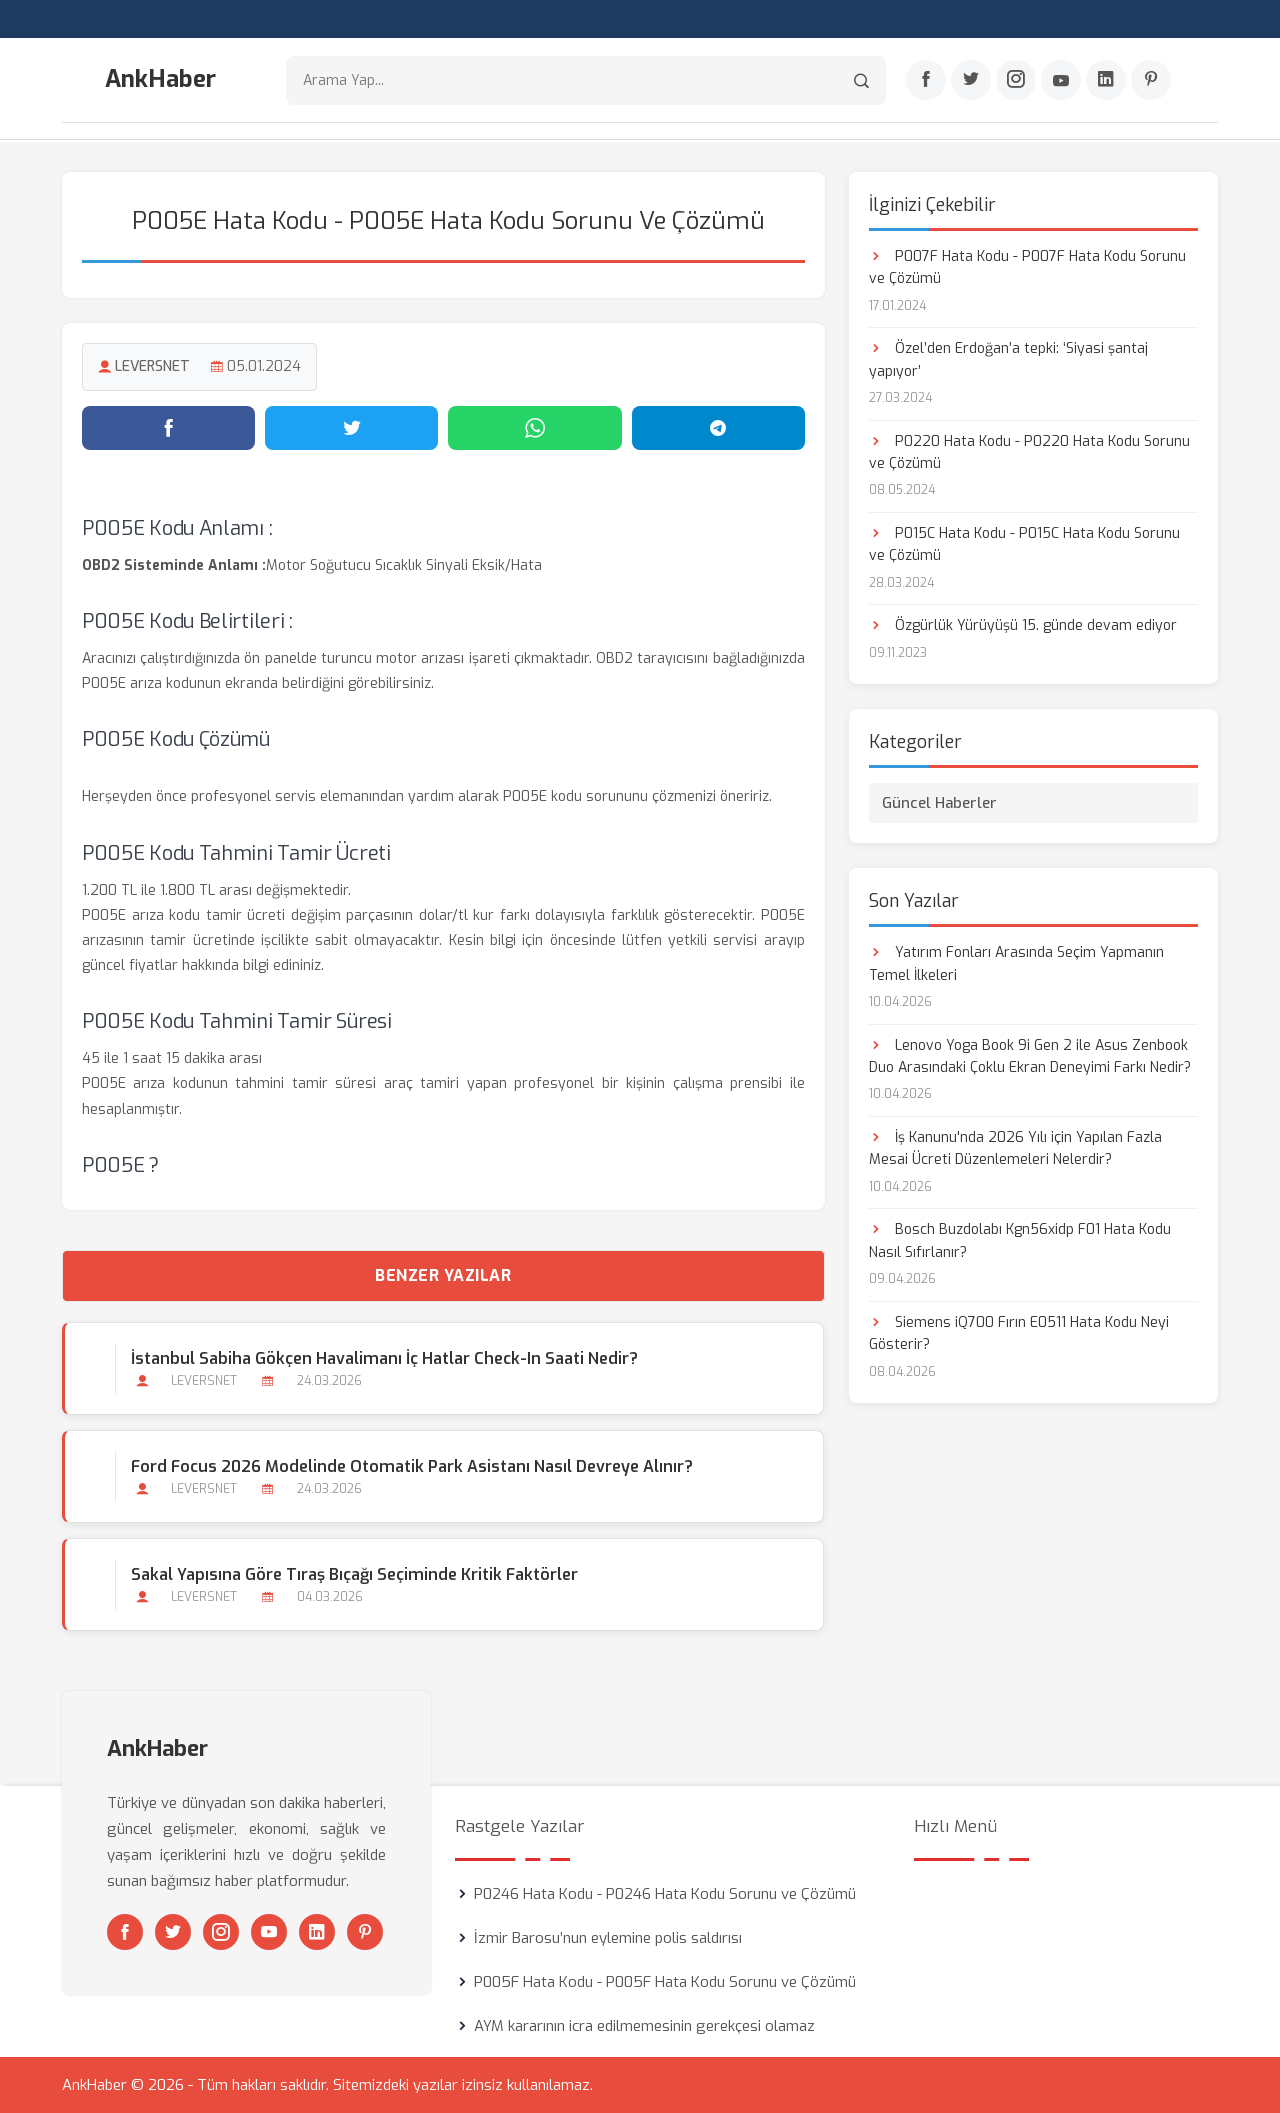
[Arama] (861, 80)
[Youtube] (1061, 81)
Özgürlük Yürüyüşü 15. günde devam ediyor (1023, 625)
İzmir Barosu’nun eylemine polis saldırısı (608, 1938)
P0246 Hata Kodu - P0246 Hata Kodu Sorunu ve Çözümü (665, 1894)
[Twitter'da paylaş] (351, 427)
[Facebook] (926, 81)
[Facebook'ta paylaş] (168, 427)
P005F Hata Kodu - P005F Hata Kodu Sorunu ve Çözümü (665, 1982)
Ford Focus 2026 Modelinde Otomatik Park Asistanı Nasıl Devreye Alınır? (412, 1465)
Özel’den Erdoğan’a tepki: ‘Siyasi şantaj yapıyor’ (1008, 358)
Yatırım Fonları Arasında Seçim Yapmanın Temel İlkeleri (1016, 962)
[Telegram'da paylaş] (718, 427)
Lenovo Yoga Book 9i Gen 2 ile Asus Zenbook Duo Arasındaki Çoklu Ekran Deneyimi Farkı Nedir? (1030, 1055)
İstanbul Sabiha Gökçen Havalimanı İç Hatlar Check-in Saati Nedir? (384, 1357)
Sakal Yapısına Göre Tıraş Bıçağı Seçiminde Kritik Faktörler (354, 1573)
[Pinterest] (1151, 81)
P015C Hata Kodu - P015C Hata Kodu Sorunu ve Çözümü (1024, 543)
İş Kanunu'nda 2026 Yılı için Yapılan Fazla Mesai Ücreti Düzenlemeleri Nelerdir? (1015, 1147)
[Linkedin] (1106, 81)
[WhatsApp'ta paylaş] (534, 427)
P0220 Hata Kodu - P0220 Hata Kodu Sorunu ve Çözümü (1029, 451)
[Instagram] (1016, 81)
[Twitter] (971, 81)
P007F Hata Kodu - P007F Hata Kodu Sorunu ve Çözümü (1027, 266)
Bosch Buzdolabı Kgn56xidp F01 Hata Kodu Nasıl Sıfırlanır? (1020, 1240)
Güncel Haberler (939, 802)
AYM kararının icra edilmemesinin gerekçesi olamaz (644, 2026)
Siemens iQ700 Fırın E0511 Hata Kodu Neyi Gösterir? (1019, 1332)
